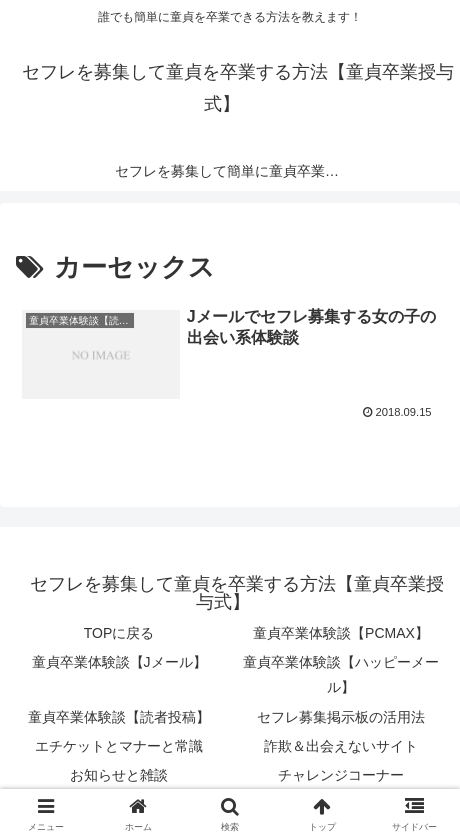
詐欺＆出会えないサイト (341, 746)
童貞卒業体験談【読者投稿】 (119, 717)
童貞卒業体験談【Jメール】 (119, 662)
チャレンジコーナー (341, 775)
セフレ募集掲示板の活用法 (341, 717)
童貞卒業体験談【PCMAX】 (341, 633)
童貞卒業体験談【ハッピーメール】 (341, 674)
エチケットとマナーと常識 (119, 746)
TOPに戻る (119, 633)
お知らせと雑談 (119, 775)
